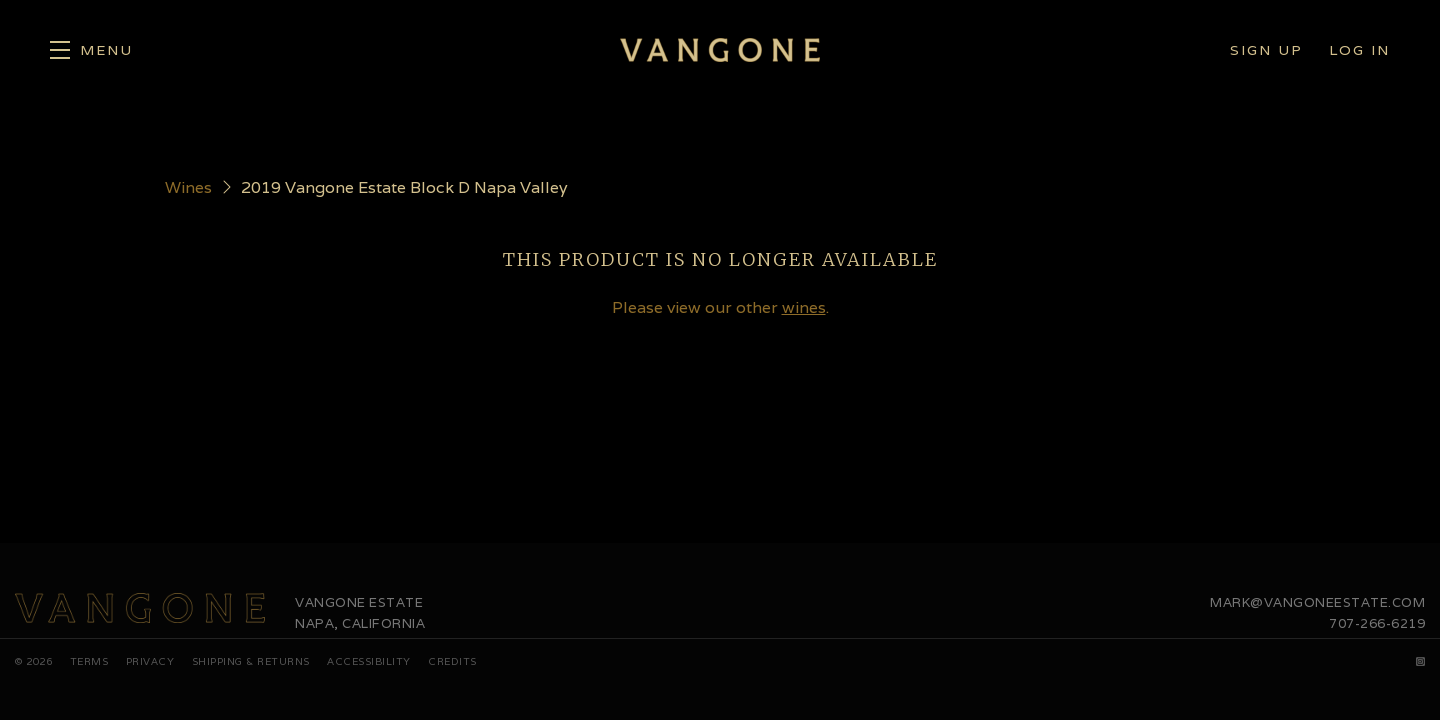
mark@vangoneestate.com (1317, 602)
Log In (1359, 50)
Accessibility (369, 661)
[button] (91, 50)
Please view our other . (720, 307)
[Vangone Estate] (140, 608)
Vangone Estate (720, 50)
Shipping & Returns (251, 661)
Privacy (150, 661)
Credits (452, 661)
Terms (89, 661)
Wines (188, 187)
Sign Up (1266, 50)
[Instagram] (1421, 661)
